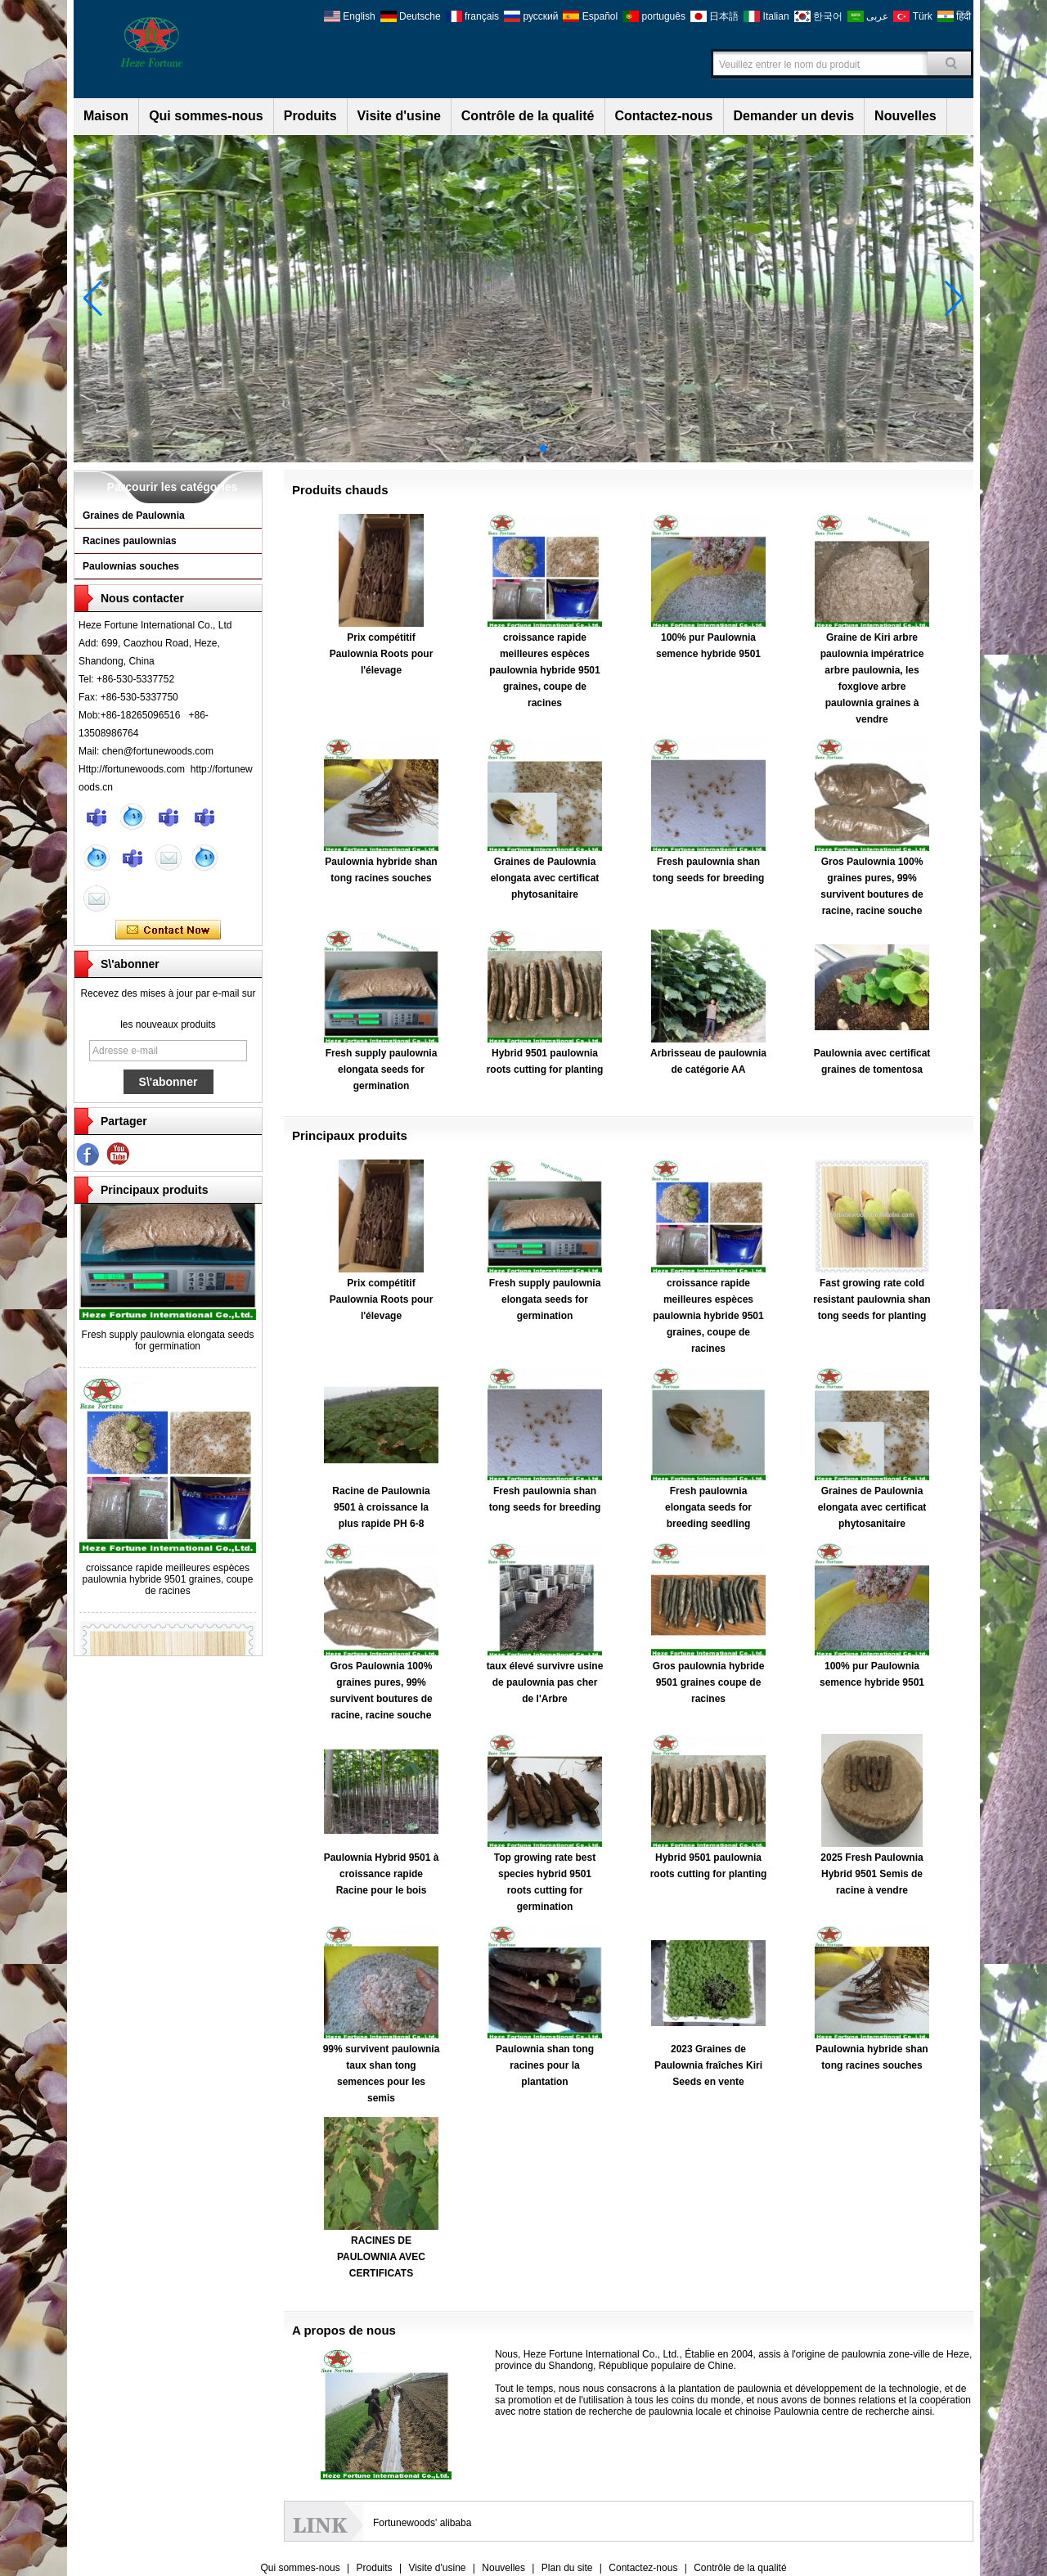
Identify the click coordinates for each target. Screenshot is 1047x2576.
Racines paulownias (130, 541)
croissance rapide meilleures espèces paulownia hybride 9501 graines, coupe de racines (168, 1582)
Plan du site (567, 2568)
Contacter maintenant (168, 930)
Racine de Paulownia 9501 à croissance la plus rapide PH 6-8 (380, 1507)
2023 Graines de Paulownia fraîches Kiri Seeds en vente (708, 2065)
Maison (105, 116)
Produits (310, 116)
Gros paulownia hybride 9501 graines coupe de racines (709, 1682)
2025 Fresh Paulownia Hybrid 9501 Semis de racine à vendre (871, 1874)
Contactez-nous (664, 116)
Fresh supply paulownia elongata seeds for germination (168, 1342)
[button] (504, 448)
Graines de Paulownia (134, 515)
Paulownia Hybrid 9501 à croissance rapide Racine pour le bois (381, 1874)
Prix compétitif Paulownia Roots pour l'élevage (382, 654)
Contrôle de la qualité (528, 116)
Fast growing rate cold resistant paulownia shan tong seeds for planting (871, 1299)
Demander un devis (794, 116)
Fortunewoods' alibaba (422, 2523)
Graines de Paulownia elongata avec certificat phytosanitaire (545, 878)
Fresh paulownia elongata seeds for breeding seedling (708, 1507)
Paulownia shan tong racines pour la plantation (545, 2065)
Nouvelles (905, 116)
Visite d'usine (399, 116)
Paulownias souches (131, 566)
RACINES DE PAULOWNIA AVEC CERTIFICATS (381, 2257)
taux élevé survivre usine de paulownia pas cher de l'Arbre (545, 1682)
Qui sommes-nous (206, 116)
